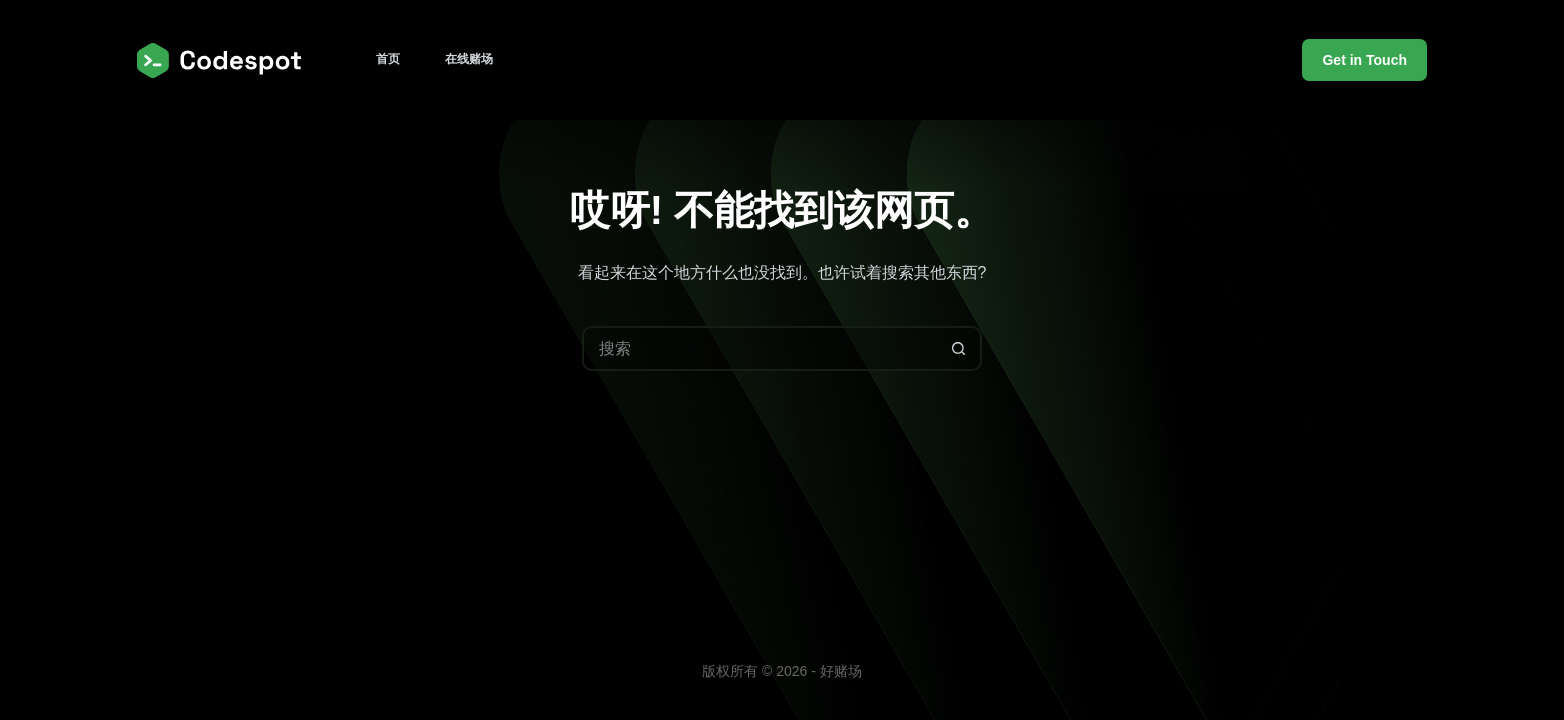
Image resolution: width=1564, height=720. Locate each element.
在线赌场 (469, 59)
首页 (388, 59)
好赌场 (841, 671)
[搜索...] (759, 348)
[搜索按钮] (959, 348)
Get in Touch (1364, 60)
